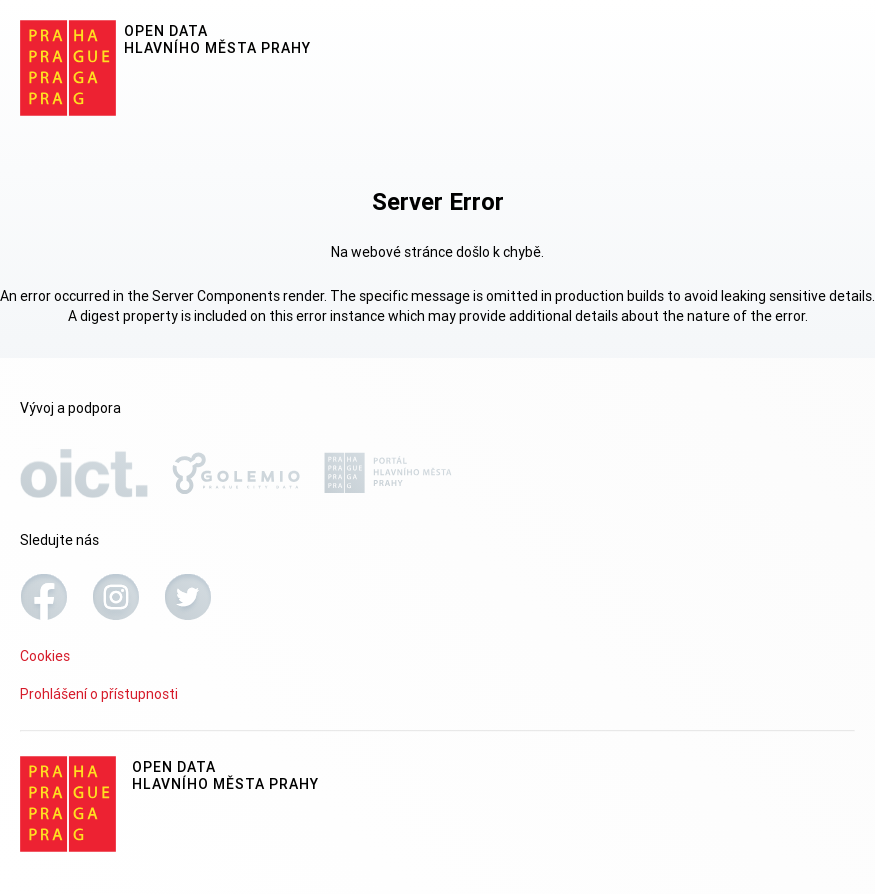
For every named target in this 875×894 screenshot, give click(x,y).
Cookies (45, 656)
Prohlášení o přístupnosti (99, 694)
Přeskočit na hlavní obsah (0, 1)
